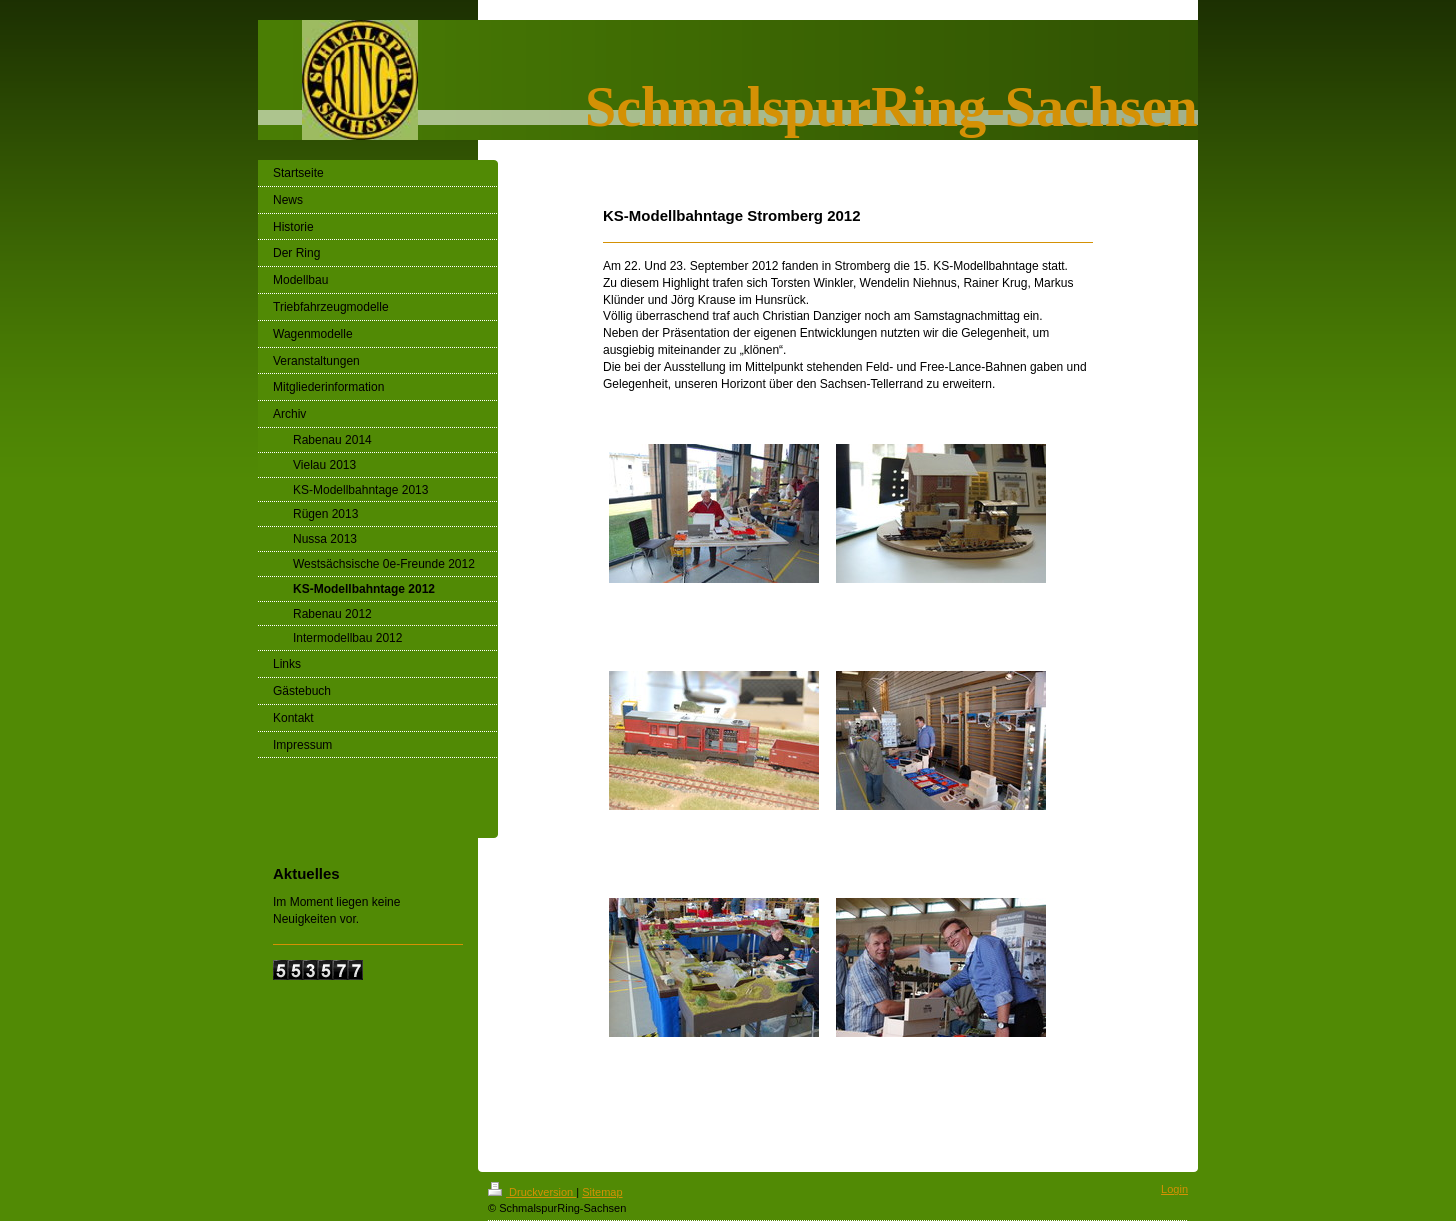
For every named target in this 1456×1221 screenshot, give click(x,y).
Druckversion (532, 1192)
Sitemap (602, 1192)
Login (1174, 1189)
